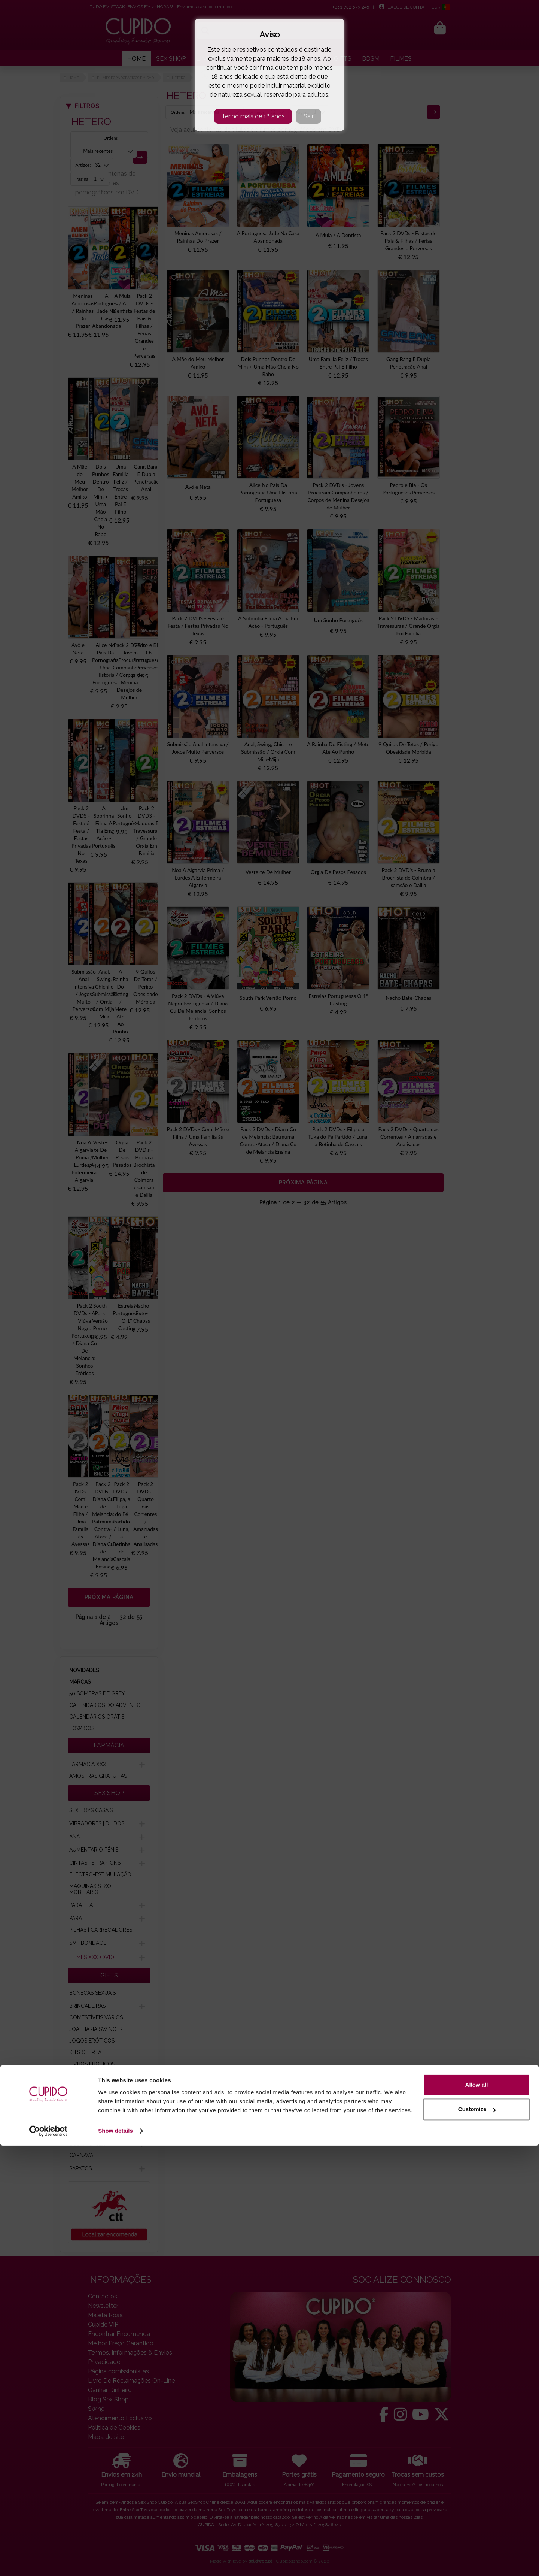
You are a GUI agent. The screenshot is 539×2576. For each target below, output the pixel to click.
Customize (477, 2539)
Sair (309, 116)
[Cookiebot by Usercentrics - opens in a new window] (48, 2561)
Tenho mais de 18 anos (253, 116)
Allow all (476, 2515)
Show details (115, 2561)
